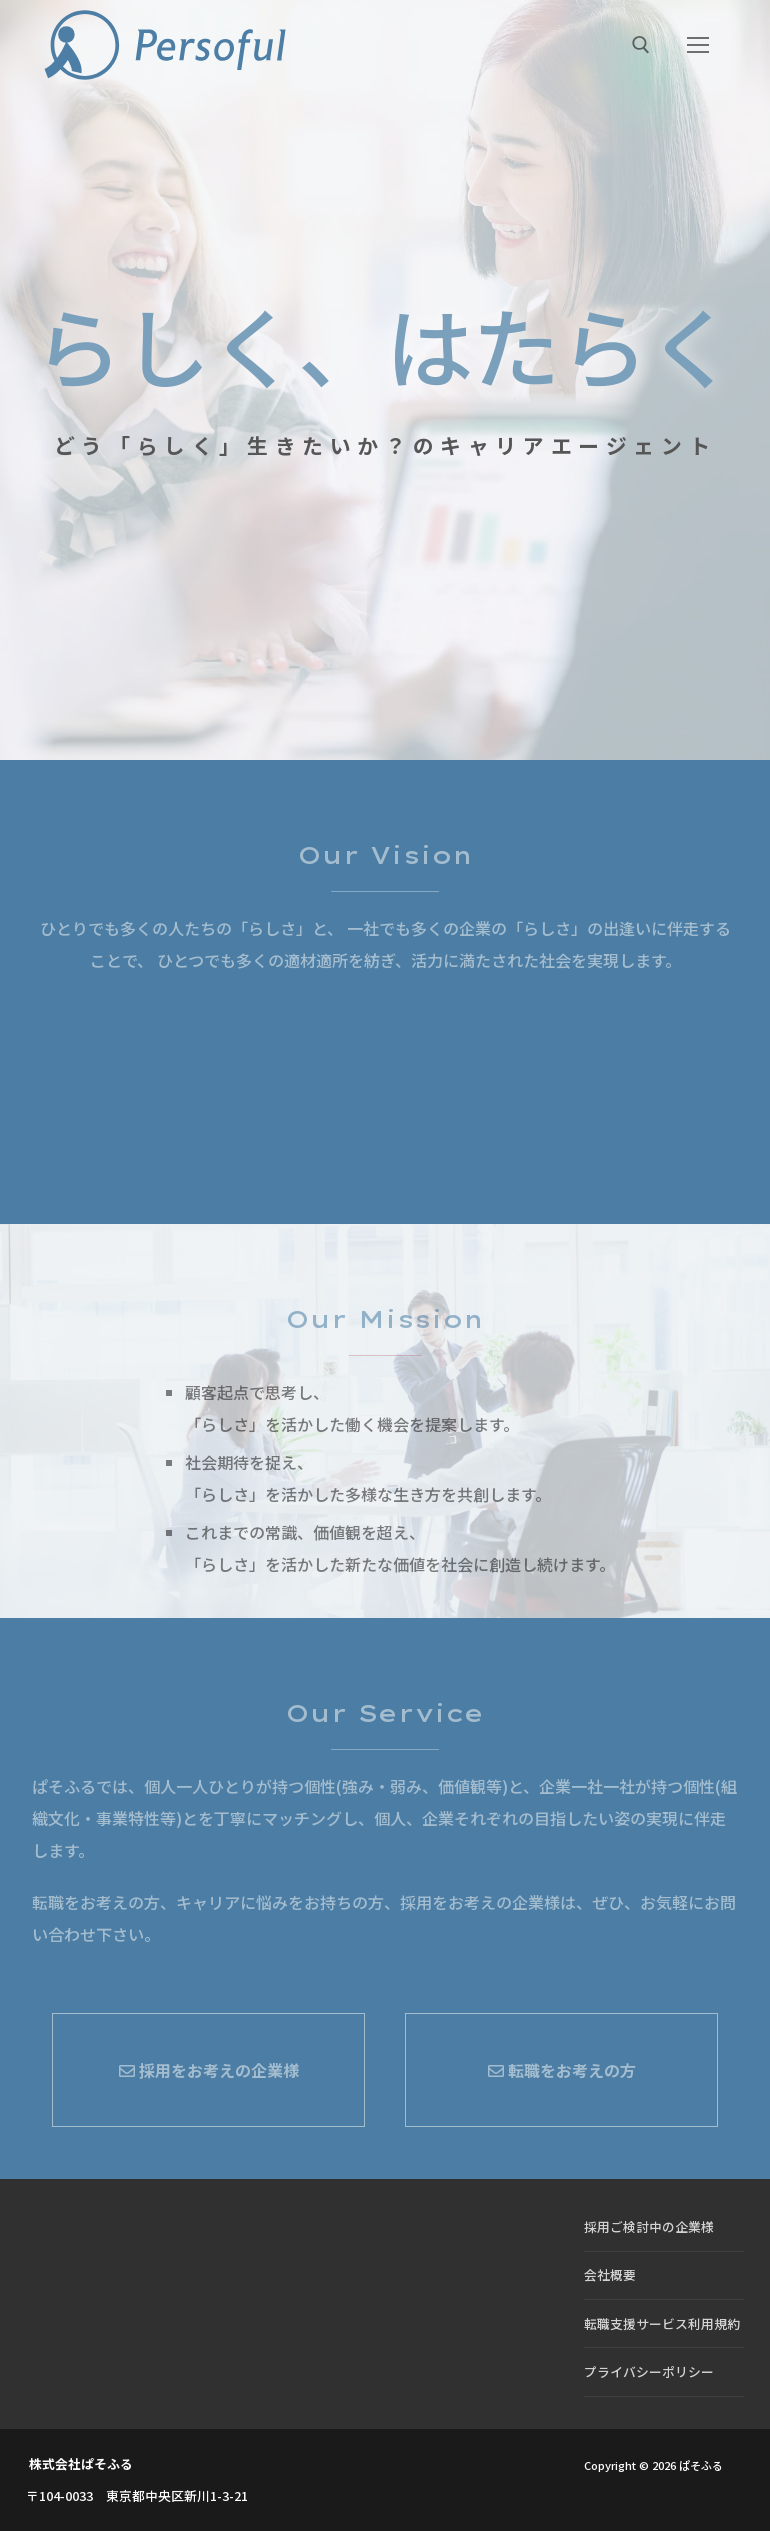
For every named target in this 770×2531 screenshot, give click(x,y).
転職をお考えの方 (562, 2070)
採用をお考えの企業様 (209, 2070)
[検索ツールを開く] (641, 45)
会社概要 (610, 2274)
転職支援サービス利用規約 (662, 2323)
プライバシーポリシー (649, 2371)
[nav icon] (698, 45)
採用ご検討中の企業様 (649, 2226)
